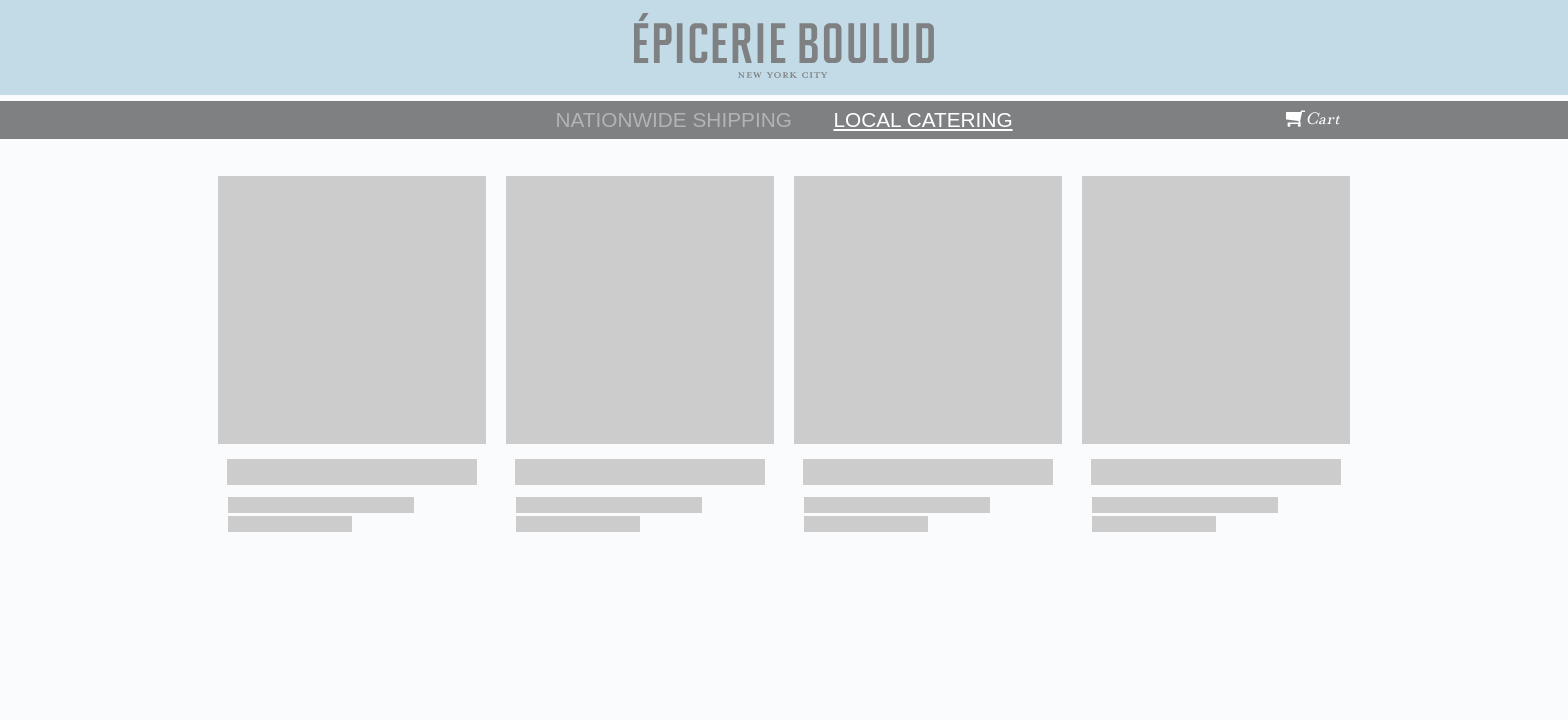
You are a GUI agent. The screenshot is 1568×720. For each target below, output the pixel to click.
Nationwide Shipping (673, 119)
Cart (1313, 119)
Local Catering (922, 119)
